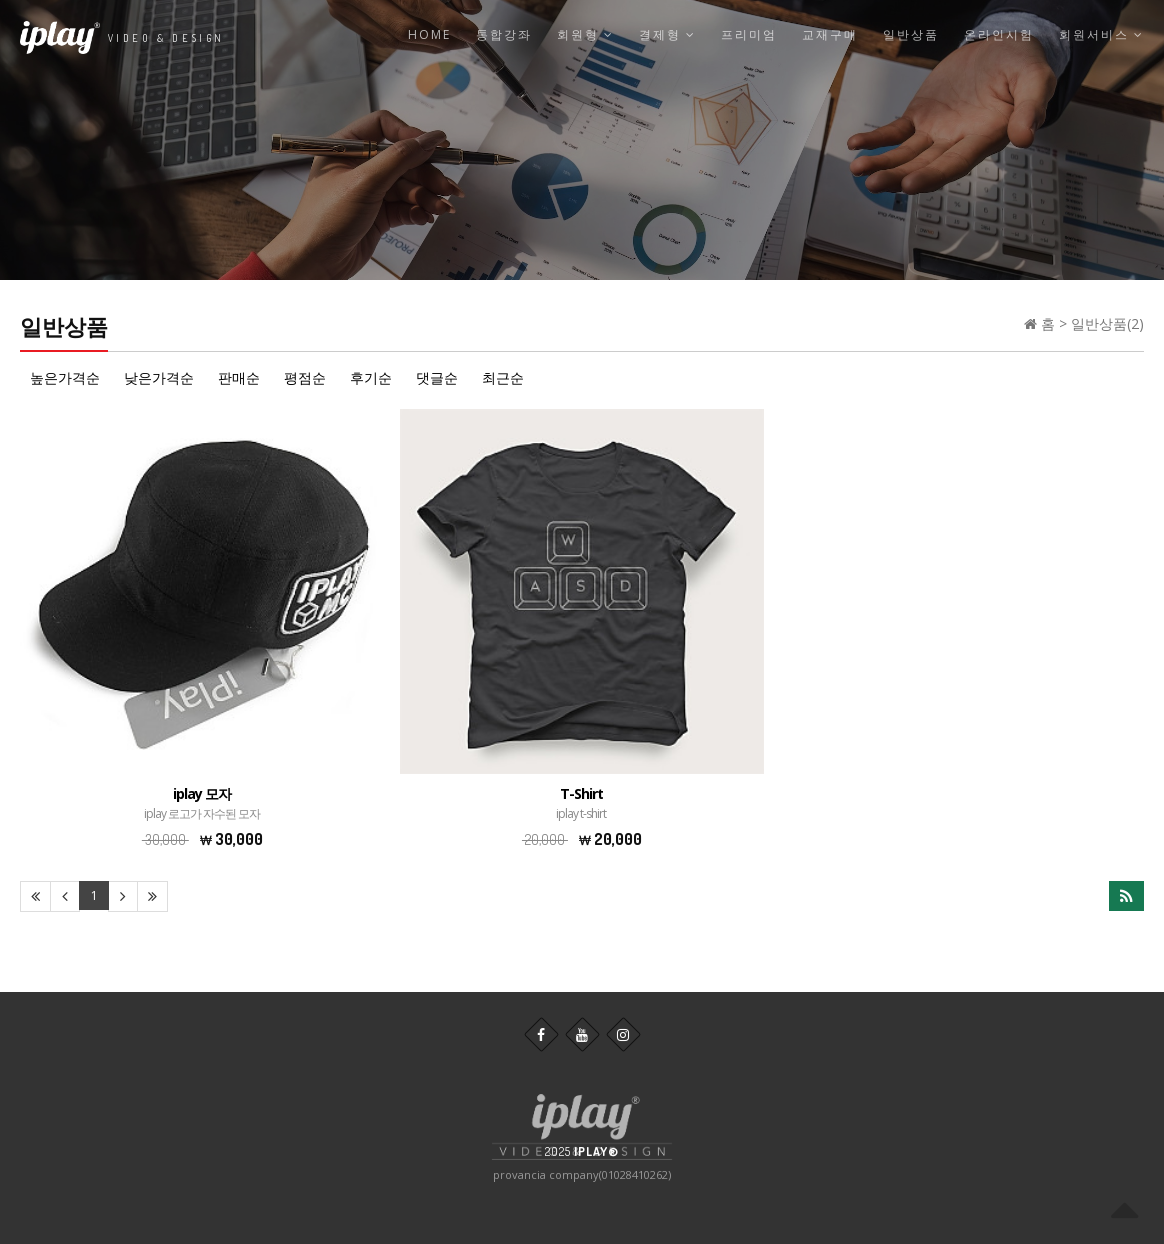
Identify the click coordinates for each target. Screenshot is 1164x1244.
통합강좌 (504, 34)
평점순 (305, 377)
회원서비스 (1101, 34)
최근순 (503, 377)
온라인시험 (999, 34)
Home (429, 34)
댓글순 (437, 377)
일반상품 (911, 34)
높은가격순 (65, 377)
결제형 (667, 34)
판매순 (239, 377)
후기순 (371, 377)
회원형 (585, 34)
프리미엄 (749, 34)
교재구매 (830, 34)
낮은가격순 (159, 377)
